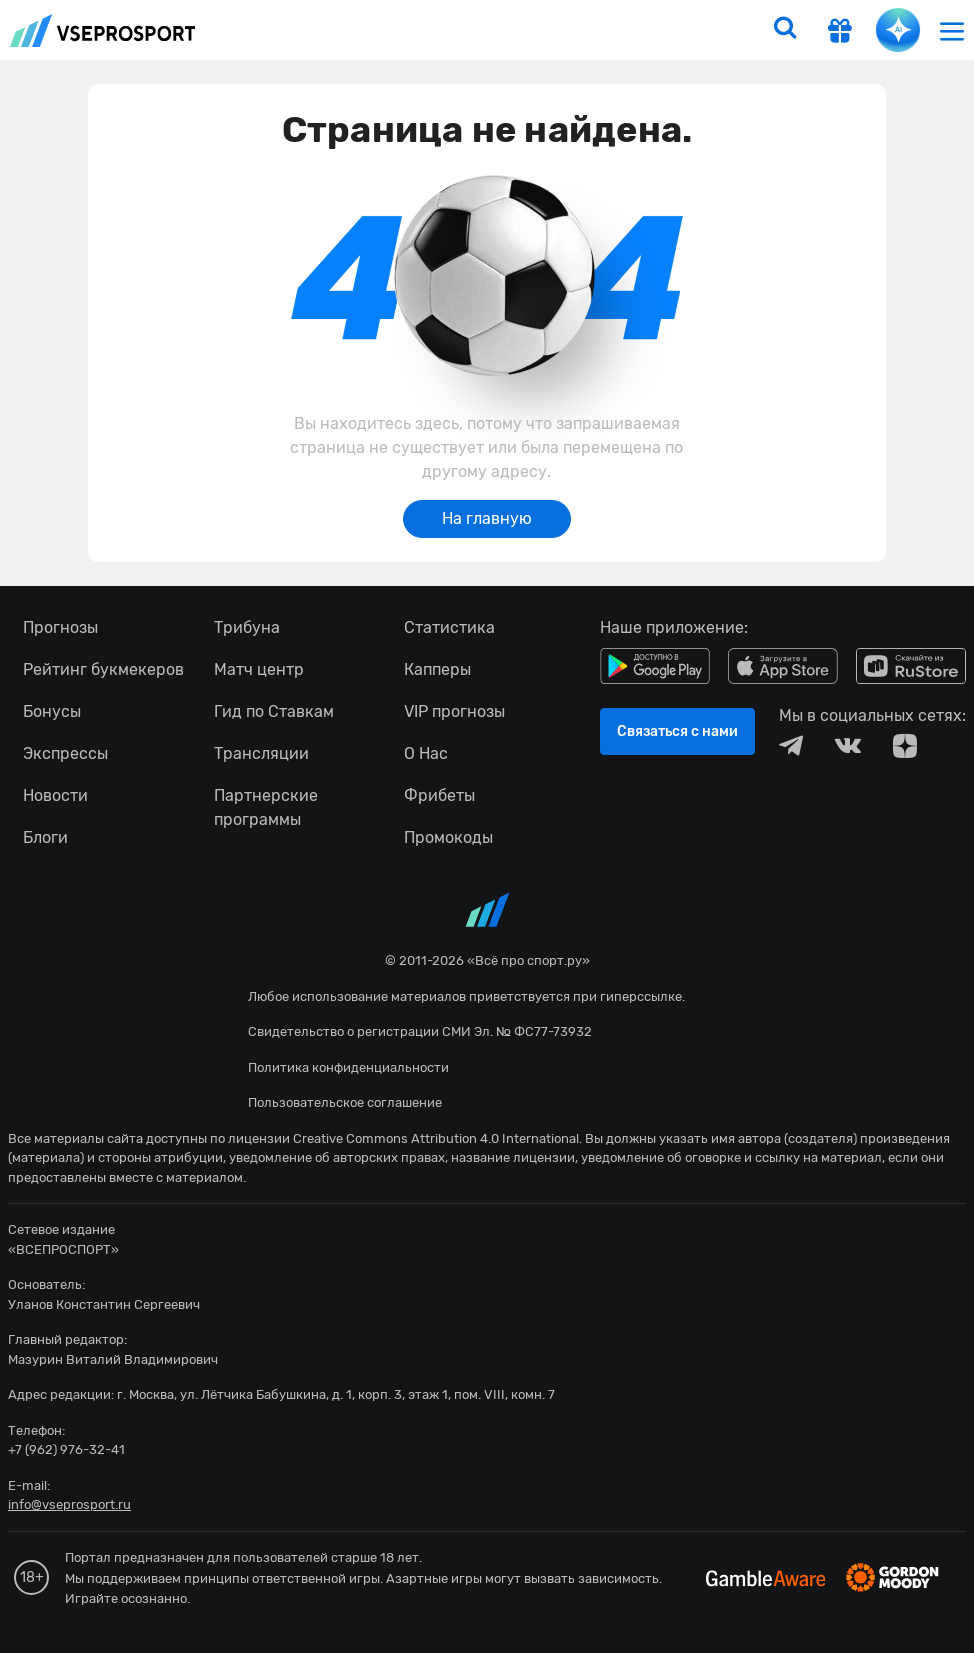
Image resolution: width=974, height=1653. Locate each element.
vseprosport (103, 30)
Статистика (449, 627)
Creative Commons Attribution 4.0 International (436, 1138)
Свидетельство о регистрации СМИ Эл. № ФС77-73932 (420, 1031)
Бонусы (52, 711)
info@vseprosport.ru (69, 1504)
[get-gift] (840, 33)
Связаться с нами (677, 731)
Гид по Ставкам (274, 711)
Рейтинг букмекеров (103, 669)
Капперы (437, 669)
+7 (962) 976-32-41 (66, 1449)
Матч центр (259, 669)
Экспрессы (65, 753)
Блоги (45, 837)
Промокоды (448, 837)
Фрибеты (439, 795)
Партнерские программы (266, 807)
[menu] (952, 30)
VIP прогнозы (454, 711)
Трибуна (247, 627)
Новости (55, 795)
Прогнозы (60, 627)
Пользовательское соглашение (345, 1102)
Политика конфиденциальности (348, 1067)
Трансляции (261, 753)
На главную (487, 518)
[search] (785, 30)
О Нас (426, 753)
